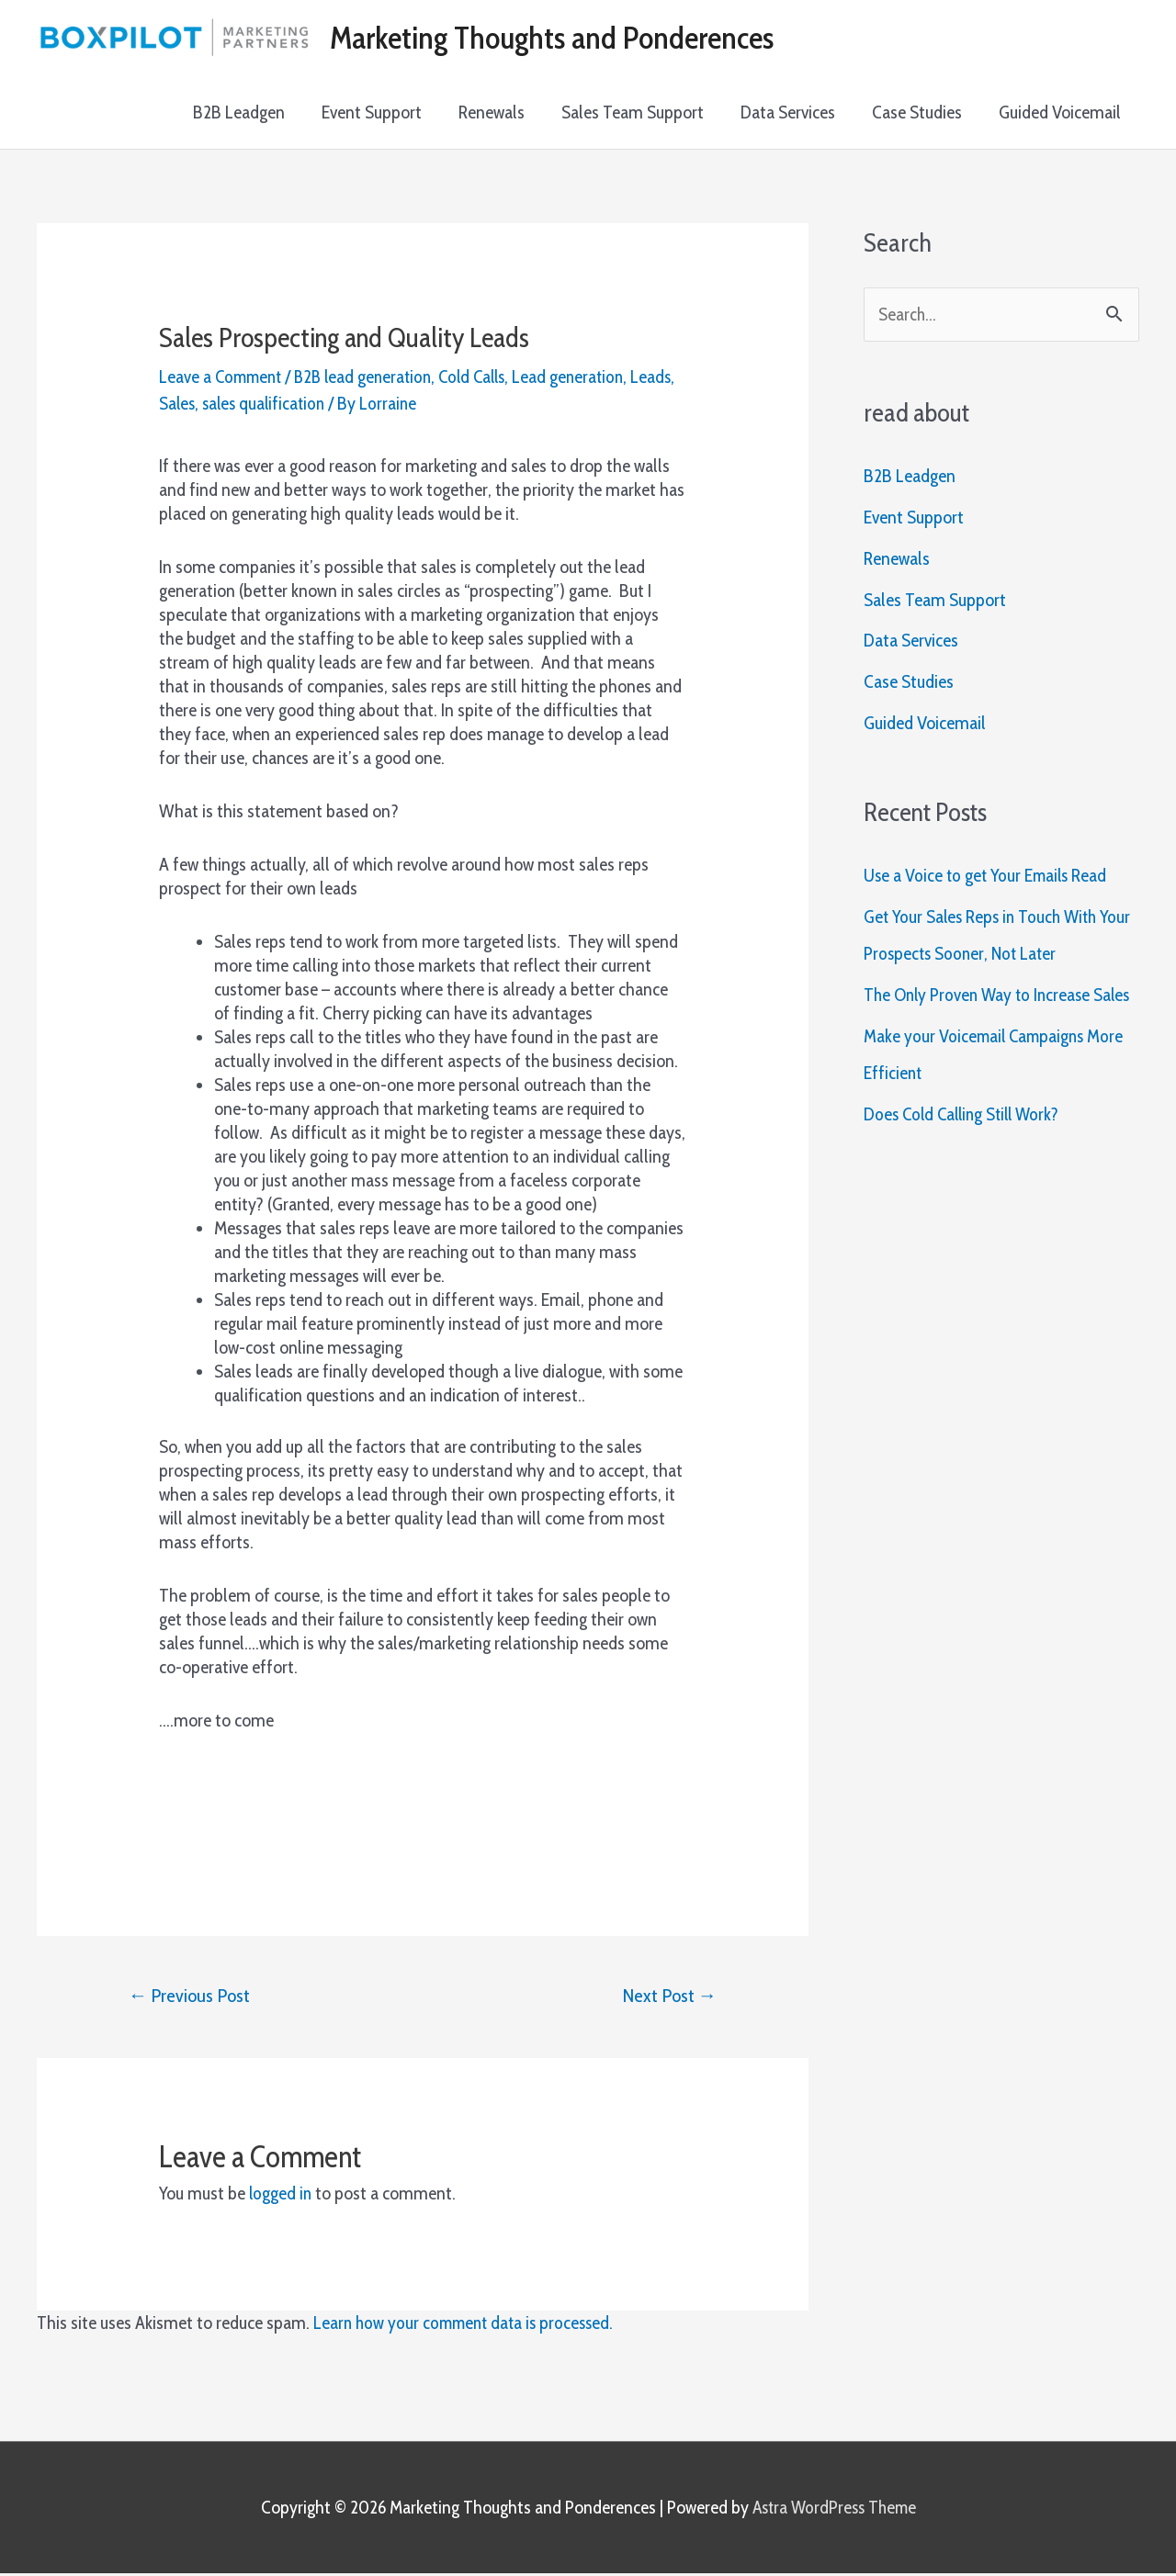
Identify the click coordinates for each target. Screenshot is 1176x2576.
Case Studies (917, 113)
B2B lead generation (371, 377)
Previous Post (192, 1997)
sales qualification (316, 404)
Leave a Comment (223, 377)
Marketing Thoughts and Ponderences (558, 38)
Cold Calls (486, 377)
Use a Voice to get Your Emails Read (988, 878)
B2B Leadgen (239, 113)
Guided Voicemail (1060, 113)
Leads (179, 404)
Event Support (372, 113)
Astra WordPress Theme (834, 2509)
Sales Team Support (632, 113)
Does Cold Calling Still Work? (966, 1117)
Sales (226, 404)
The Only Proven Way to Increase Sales (1001, 997)
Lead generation (586, 377)
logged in (281, 2196)
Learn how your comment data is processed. (468, 2325)
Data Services (788, 113)
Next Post (668, 1997)
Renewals (491, 113)
